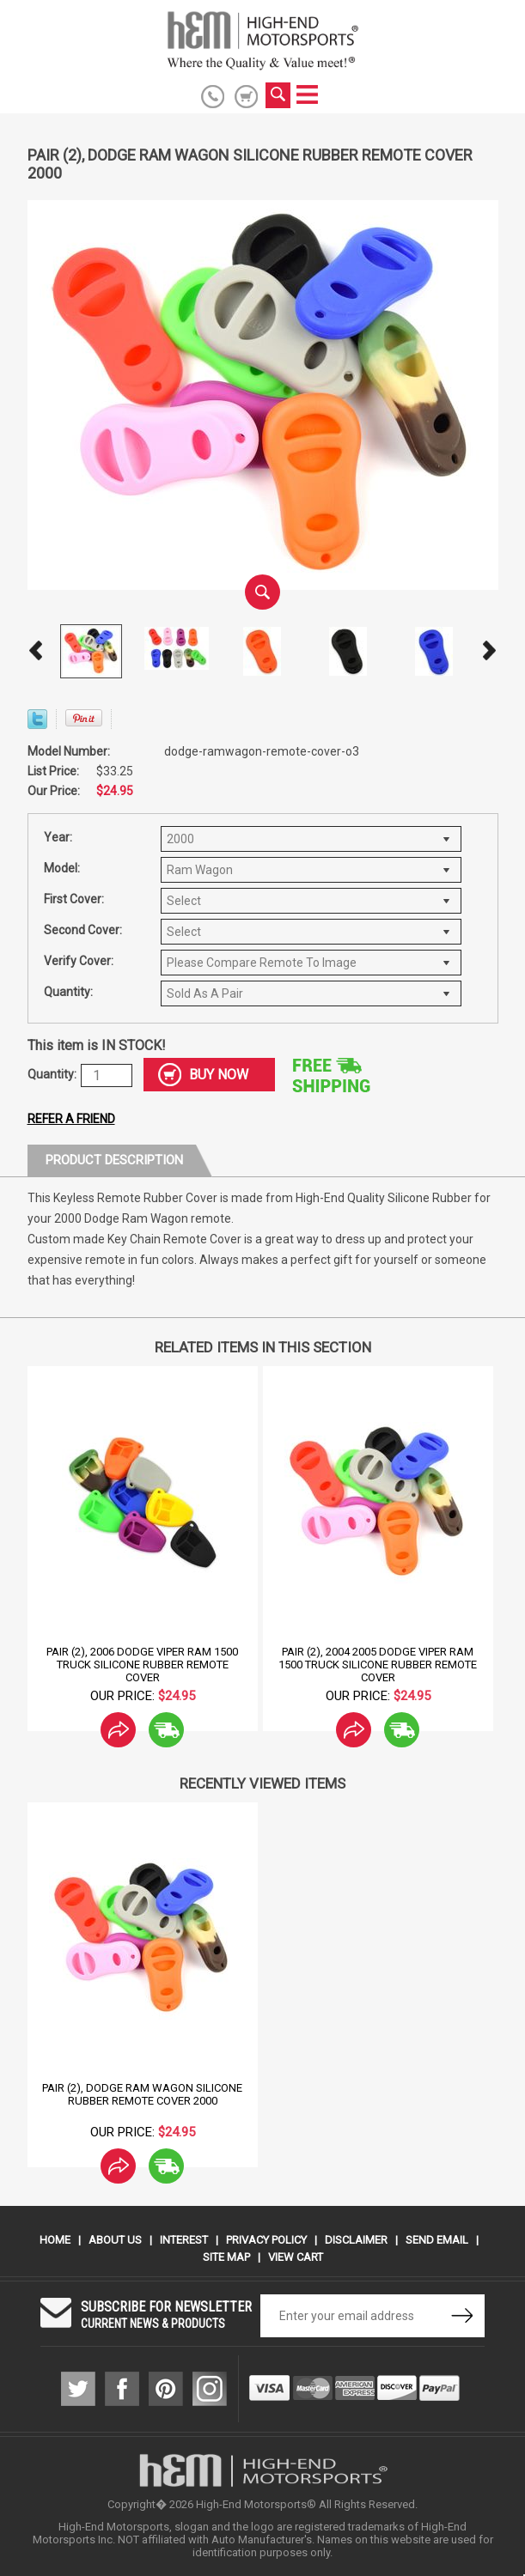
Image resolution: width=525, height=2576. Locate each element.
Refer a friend (71, 1119)
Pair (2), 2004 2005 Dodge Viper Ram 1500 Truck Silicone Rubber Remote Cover (377, 1664)
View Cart (295, 2257)
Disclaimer (356, 2239)
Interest (184, 2239)
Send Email (437, 2239)
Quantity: (68, 992)
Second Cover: (83, 930)
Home (55, 2239)
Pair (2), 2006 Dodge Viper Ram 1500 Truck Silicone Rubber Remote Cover (142, 1664)
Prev (36, 651)
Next (489, 651)
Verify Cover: (78, 961)
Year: (58, 837)
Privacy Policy (266, 2239)
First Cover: (74, 899)
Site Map (226, 2257)
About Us (115, 2239)
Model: (62, 868)
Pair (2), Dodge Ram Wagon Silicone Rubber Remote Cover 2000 (142, 2094)
